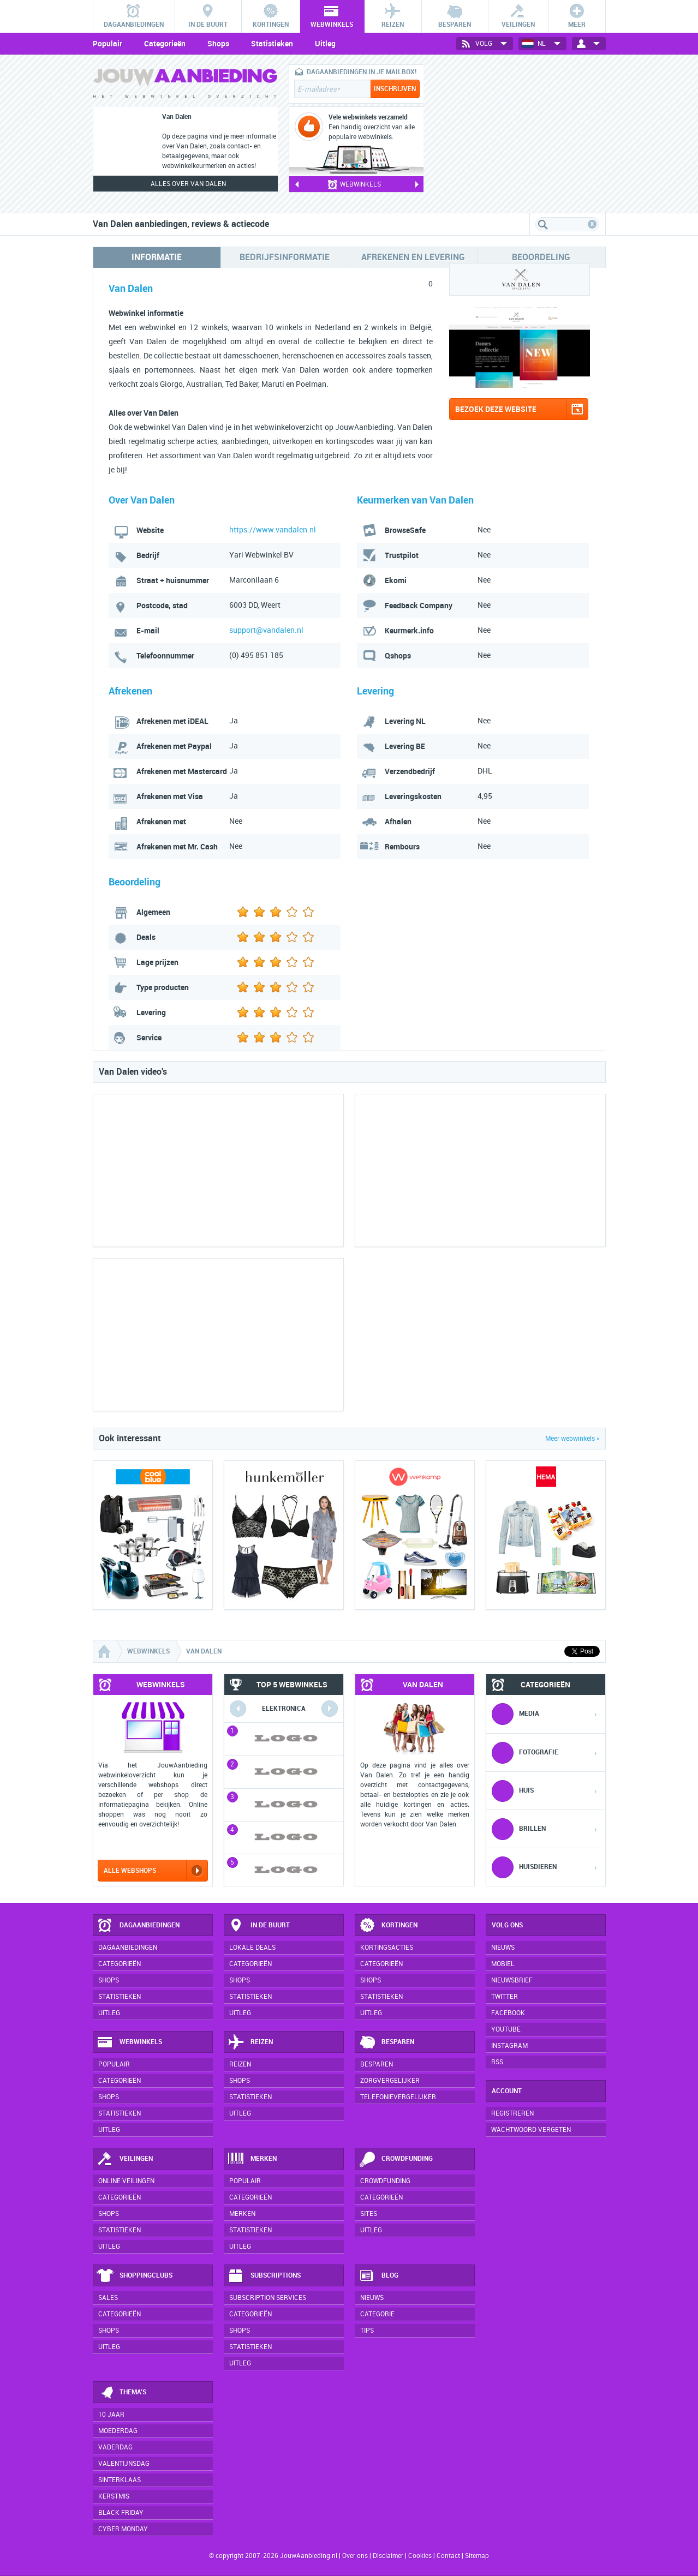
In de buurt (259, 1925)
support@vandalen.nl (266, 630)
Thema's (121, 2392)
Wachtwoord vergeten (531, 2130)
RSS (497, 2062)
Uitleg (325, 43)
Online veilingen (126, 2181)
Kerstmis (113, 2496)
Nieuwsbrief (512, 1980)
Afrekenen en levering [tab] (413, 257)
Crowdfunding (396, 2159)
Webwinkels (129, 2042)
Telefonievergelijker (398, 2097)
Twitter (504, 1996)
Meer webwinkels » (572, 1438)
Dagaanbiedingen (138, 1925)
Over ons (355, 2556)
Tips (367, 2330)
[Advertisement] (524, 133)
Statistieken (272, 43)
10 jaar (111, 2414)
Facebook (508, 2013)
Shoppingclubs (134, 2276)
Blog (378, 2276)
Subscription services (267, 2298)
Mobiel (503, 1964)
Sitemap (477, 2556)
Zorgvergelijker (390, 2080)
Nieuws (372, 2298)
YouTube (506, 2029)
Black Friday (121, 2513)
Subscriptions (264, 2276)
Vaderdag (115, 2447)
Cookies (419, 2556)
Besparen (386, 2042)
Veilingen (125, 2159)
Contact (448, 2556)
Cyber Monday (123, 2529)
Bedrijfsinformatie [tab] (285, 257)
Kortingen (388, 1925)
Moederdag (118, 2431)
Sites (368, 2214)
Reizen (250, 2042)
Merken (252, 2159)
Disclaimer (388, 2556)
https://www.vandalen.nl (272, 530)
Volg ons (507, 1925)
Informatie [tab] (157, 257)
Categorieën (165, 43)
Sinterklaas (119, 2480)
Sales (108, 2298)
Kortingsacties (386, 1947)
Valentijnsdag (124, 2463)
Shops (218, 43)
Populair (107, 43)
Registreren (512, 2113)
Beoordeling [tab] (541, 257)
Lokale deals (252, 1947)
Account (507, 2091)
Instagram (509, 2046)
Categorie (377, 2314)
